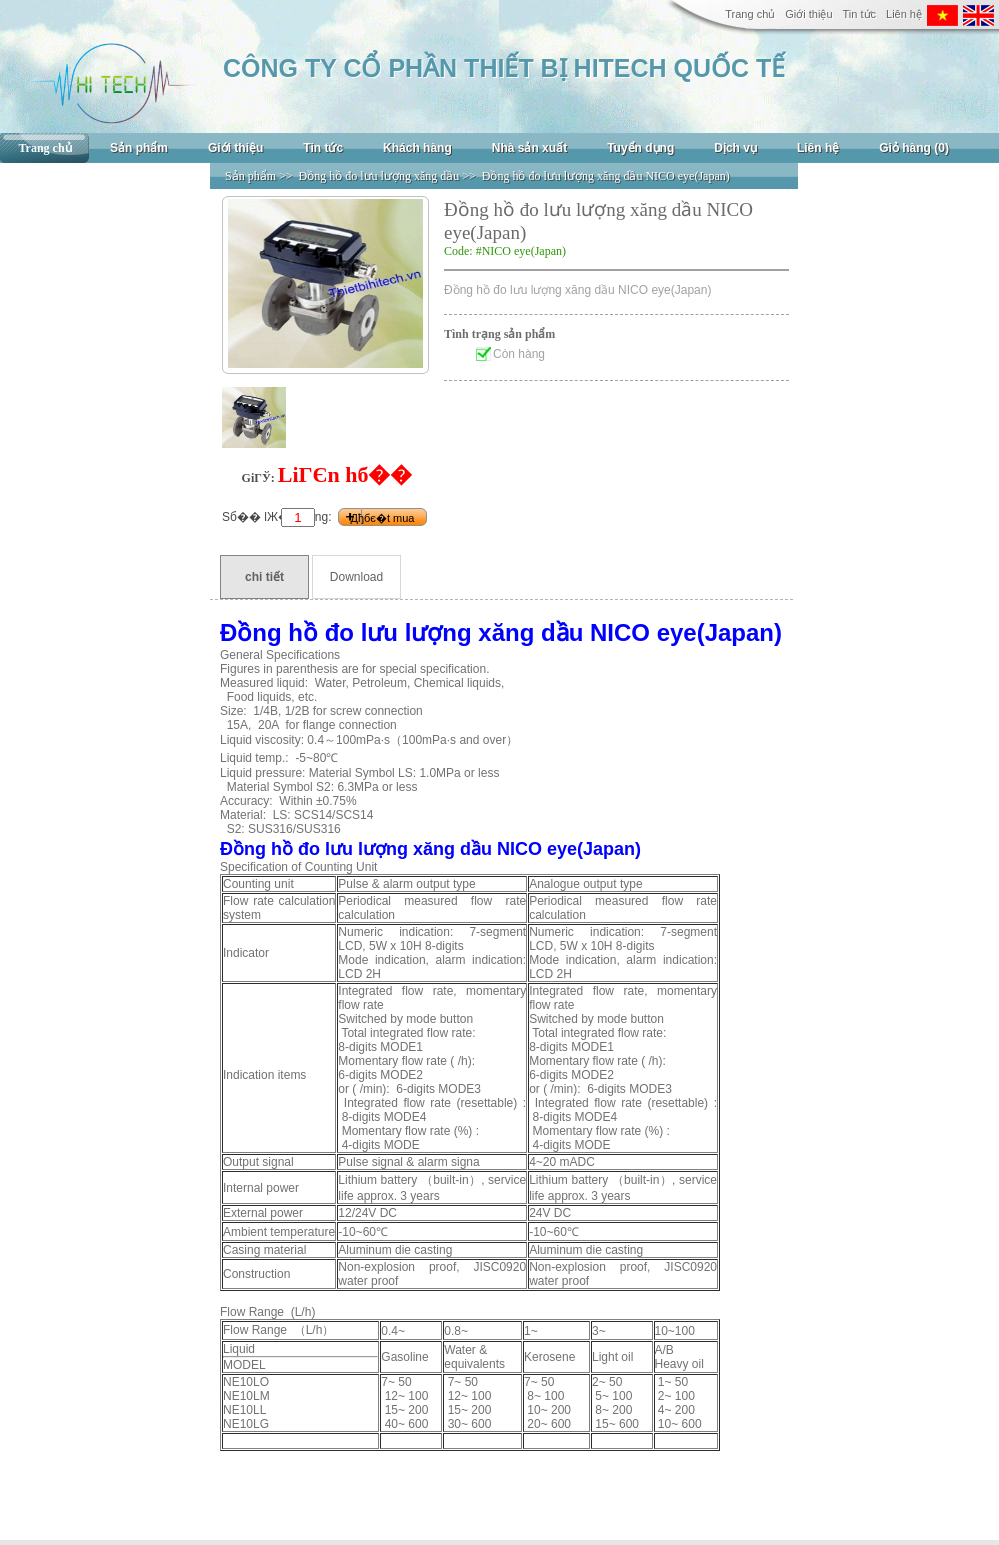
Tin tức (860, 14)
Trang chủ (750, 14)
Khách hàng (417, 148)
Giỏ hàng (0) (914, 148)
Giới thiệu (808, 14)
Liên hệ (904, 14)
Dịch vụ (735, 148)
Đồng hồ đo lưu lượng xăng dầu (379, 176)
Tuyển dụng (640, 148)
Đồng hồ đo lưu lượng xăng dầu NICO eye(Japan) (606, 176)
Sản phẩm (139, 148)
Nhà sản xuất (529, 148)
